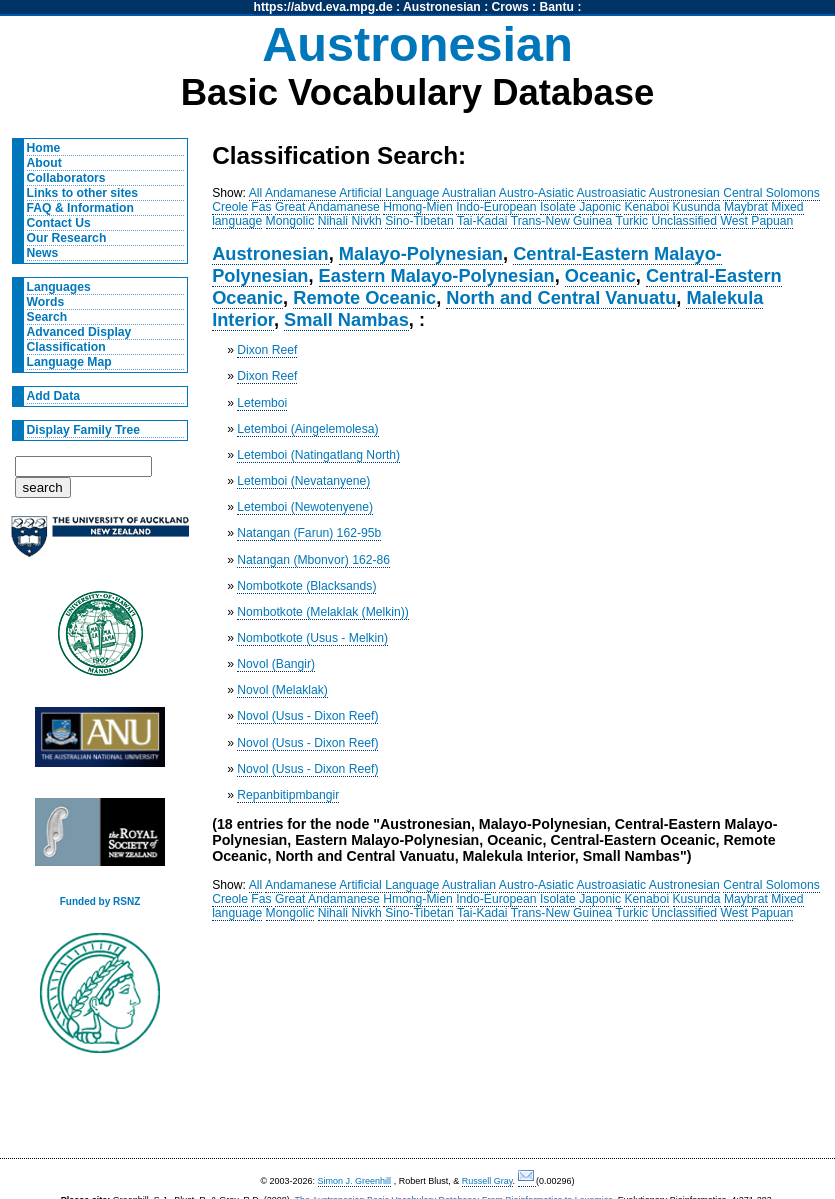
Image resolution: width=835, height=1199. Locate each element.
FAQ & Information (80, 208)
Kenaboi (646, 207)
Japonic (600, 207)
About (44, 163)
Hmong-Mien (418, 207)
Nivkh (366, 221)
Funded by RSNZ (100, 901)
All (256, 193)
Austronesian (442, 7)
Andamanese (301, 193)
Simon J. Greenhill (355, 1181)
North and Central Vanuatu (561, 297)
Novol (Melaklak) (282, 690)
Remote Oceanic (364, 297)
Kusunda (697, 207)
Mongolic (290, 221)
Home (44, 148)
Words (46, 302)
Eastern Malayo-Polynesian (437, 275)
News (43, 253)
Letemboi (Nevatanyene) (303, 481)
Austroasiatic (612, 193)
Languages (59, 287)
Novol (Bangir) (276, 664)
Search (47, 317)
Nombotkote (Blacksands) (306, 586)
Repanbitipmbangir (288, 795)
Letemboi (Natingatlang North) (318, 455)
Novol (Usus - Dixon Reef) (307, 716)
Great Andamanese (327, 207)
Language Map (69, 362)
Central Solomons (771, 193)
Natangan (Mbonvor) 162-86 (313, 560)
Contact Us (59, 223)
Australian (469, 193)
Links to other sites (82, 193)
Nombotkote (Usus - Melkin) (312, 638)
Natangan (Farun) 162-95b (309, 533)
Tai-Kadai (482, 221)
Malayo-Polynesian (421, 253)
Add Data (53, 396)
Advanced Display (79, 332)
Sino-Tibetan (419, 221)
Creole (230, 207)
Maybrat (746, 207)
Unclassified (685, 221)
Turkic (631, 221)
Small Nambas (346, 319)
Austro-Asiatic (536, 193)
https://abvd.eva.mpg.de (323, 7)
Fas (261, 207)
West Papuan (756, 221)
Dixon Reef (267, 350)
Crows (510, 7)
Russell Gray (487, 1181)
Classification (66, 347)
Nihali (333, 221)
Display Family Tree (84, 430)
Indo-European (496, 207)
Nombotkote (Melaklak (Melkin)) (323, 612)
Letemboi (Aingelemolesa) (307, 429)
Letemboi (262, 403)
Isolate (558, 207)
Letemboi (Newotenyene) (305, 507)
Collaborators (66, 178)
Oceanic (600, 275)
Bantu (557, 7)
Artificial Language (389, 193)
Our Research (67, 238)
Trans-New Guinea (562, 221)
